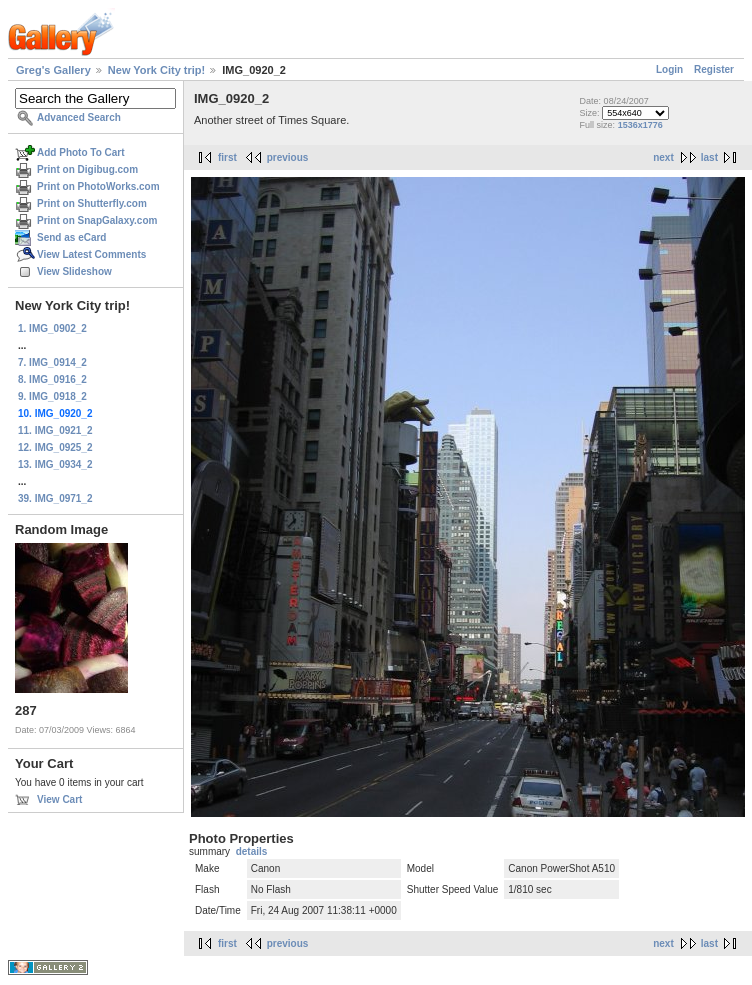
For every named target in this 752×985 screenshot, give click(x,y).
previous (288, 157)
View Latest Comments (91, 254)
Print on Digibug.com (87, 169)
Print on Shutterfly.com (92, 203)
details (252, 851)
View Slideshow (74, 271)
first (227, 157)
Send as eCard (71, 237)
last (709, 157)
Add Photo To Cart (81, 152)
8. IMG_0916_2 (52, 379)
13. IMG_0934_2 (55, 464)
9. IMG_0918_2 (52, 396)
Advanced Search (79, 117)
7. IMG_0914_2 (52, 362)
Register (714, 69)
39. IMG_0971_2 (55, 498)
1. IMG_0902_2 (52, 328)
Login (669, 69)
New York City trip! (156, 70)
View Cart (59, 799)
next (663, 157)
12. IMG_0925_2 (55, 447)
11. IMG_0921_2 (55, 430)
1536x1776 (640, 125)
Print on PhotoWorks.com (98, 186)
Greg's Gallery (53, 70)
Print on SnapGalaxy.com (97, 220)
